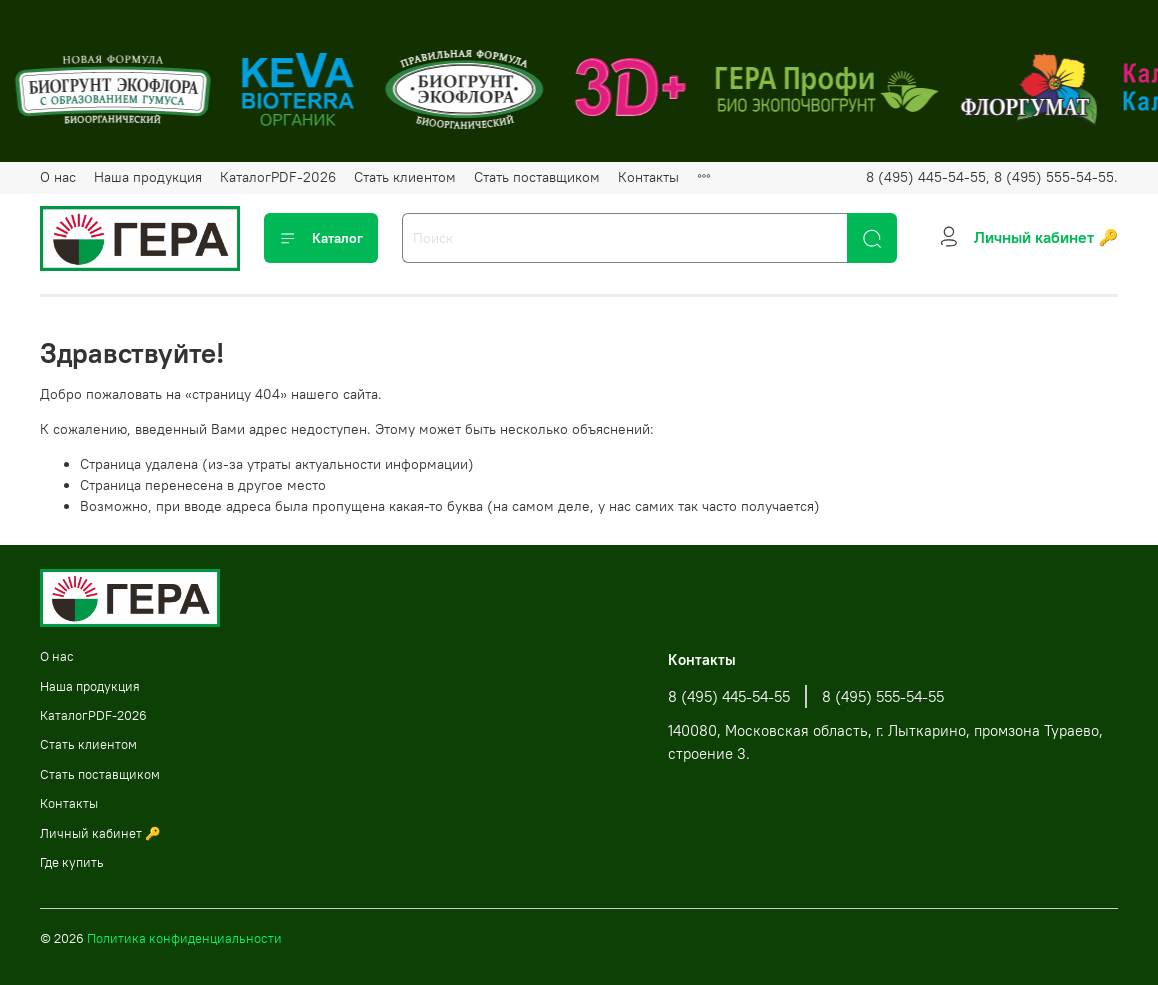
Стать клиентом (405, 177)
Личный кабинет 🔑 (100, 833)
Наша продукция (148, 177)
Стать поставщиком (537, 177)
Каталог (321, 238)
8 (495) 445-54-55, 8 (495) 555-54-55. (992, 177)
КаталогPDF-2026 (278, 177)
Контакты (648, 177)
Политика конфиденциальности (184, 938)
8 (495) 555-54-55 (883, 696)
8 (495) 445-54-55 (729, 696)
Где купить (72, 862)
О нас (58, 177)
